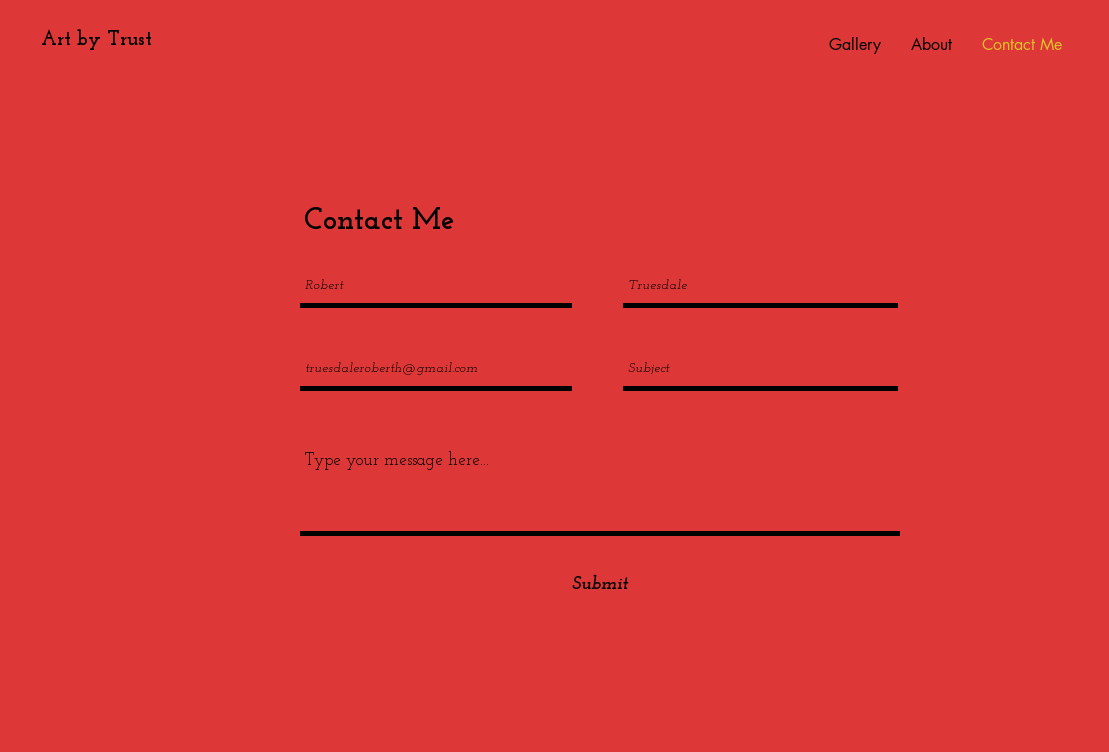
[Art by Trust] (96, 40)
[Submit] (600, 584)
